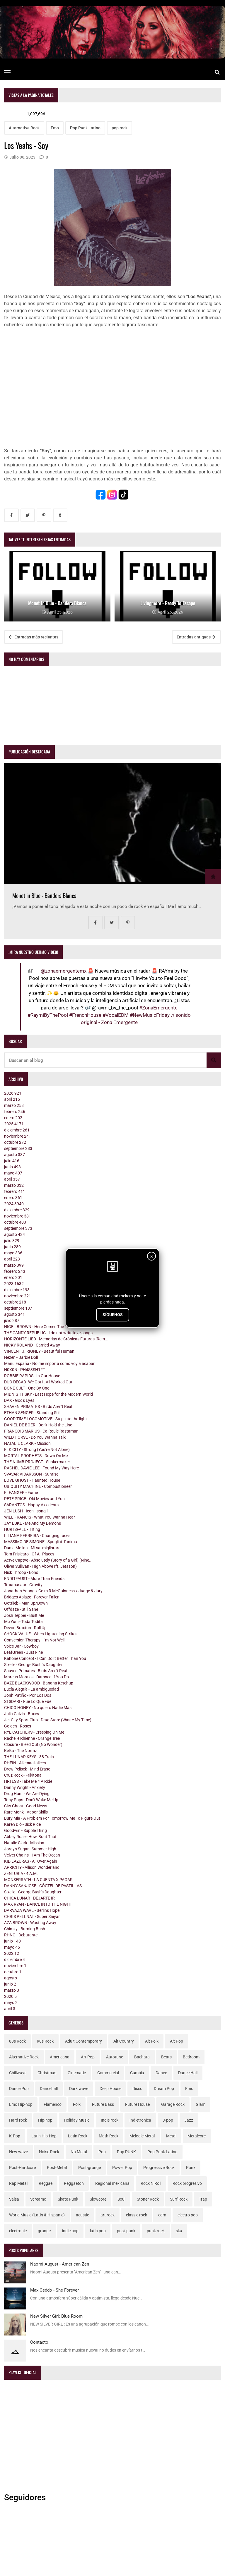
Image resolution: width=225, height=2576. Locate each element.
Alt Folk (151, 2041)
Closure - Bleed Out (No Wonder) (33, 1744)
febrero (14, 1111)
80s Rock (17, 2041)
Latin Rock (77, 2136)
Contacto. (40, 2342)
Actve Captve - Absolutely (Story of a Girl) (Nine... (48, 1560)
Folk (77, 2104)
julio (11, 1160)
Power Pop (122, 2167)
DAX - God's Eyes (19, 1400)
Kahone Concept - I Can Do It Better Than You (45, 1658)
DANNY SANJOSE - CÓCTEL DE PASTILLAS (43, 1885)
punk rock (156, 2230)
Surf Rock (179, 2199)
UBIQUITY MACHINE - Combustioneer (38, 1486)
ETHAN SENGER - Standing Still (32, 1412)
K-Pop (14, 2136)
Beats (166, 2057)
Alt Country (123, 2041)
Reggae (45, 2183)
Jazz (188, 2120)
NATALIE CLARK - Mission (27, 1443)
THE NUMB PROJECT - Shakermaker (37, 1461)
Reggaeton (74, 2183)
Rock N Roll (151, 2183)
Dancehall (49, 2088)
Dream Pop (164, 2088)
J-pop (168, 2120)
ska (179, 2230)
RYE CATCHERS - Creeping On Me (34, 1732)
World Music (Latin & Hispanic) (37, 2215)
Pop (102, 2151)
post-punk (126, 2230)
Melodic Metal (142, 2136)
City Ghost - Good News (25, 1806)
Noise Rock (49, 2151)
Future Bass (103, 2104)
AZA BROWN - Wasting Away (30, 1922)
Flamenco (53, 2104)
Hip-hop (45, 2120)
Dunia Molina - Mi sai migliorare (32, 1547)
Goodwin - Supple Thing (25, 1830)
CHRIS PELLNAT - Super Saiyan (32, 1916)
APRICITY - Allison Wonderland (31, 1867)
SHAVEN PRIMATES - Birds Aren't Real (38, 1406)
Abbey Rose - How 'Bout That (30, 1836)
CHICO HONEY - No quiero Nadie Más (37, 1707)
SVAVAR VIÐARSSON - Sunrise (31, 1474)
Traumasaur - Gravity (23, 1584)
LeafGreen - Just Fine (23, 1652)
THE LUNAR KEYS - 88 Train (29, 1756)
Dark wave (78, 2088)
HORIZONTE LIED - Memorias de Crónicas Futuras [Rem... (56, 1339)
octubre (15, 1142)
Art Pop (88, 2057)
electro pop (188, 2215)
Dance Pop (19, 2088)
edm (162, 2215)
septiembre (18, 1148)
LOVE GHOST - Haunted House (32, 1480)
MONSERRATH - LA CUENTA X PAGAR (38, 1879)
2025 (14, 1124)
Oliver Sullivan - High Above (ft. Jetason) (40, 1566)
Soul (121, 2199)
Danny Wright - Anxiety (24, 1787)
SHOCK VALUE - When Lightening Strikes (40, 1634)
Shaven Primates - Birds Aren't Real (35, 1670)
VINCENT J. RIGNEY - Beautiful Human (39, 1351)
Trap (203, 2199)
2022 (11, 1953)
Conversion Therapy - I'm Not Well (34, 1640)
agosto (14, 1154)
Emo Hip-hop (21, 2104)
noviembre (17, 1136)
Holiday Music (76, 2120)
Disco (137, 2088)
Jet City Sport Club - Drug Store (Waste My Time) (47, 1720)
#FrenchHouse (85, 1015)
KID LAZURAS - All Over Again (30, 1861)
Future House (137, 2104)
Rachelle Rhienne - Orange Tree (32, 1738)
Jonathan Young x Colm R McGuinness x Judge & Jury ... (55, 1590)
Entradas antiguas (196, 637)
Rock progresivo (187, 2183)
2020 (10, 1996)
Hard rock (18, 2120)
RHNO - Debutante (21, 1935)
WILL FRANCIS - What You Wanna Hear (39, 1517)
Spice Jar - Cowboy (21, 1646)
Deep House (110, 2088)
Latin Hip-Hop (44, 2136)
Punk (190, 2167)
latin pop (98, 2230)
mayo (13, 1173)
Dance (161, 2072)
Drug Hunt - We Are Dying (27, 1793)
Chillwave (17, 2072)
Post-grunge (89, 2167)
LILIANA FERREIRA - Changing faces (37, 1535)
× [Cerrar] (151, 1256)
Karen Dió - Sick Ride (22, 1824)
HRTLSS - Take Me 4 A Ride (28, 1781)
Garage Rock (173, 2104)
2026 (12, 1093)
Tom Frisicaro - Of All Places (29, 1554)
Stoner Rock (148, 2199)
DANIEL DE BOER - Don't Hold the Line (38, 1425)
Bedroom (191, 2057)
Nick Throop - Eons (21, 1572)
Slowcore (98, 2199)
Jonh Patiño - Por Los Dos (27, 1695)
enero (13, 1117)
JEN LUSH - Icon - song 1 (26, 1511)
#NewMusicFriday (150, 1015)
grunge (44, 2230)
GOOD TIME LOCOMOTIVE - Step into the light (45, 1418)
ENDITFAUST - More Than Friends (34, 1578)
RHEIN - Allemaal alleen (25, 1763)
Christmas (47, 2072)
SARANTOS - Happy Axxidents (31, 1504)
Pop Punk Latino (85, 128)
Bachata (142, 2057)
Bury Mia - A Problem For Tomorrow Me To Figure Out (52, 1818)
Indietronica (140, 2120)
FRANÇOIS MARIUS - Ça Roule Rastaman (41, 1431)
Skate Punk (68, 2199)
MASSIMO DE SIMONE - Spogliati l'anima (40, 1541)
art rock (107, 2215)
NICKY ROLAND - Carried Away (32, 1345)
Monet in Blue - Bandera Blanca (44, 895)
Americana (59, 2057)
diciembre (17, 1130)
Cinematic (77, 2072)
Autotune (114, 2057)
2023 (14, 1283)
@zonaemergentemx (63, 971)
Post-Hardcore (22, 2167)
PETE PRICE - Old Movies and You (34, 1498)
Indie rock (109, 2120)
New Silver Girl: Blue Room (56, 2316)
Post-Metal (57, 2167)
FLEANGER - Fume (21, 1492)
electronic (18, 2230)
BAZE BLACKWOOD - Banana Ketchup (38, 1683)
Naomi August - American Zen (59, 2264)
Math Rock (108, 2136)
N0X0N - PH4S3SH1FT (24, 1369)
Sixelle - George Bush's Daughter (33, 1892)
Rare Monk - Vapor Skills (26, 1812)
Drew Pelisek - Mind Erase (27, 1769)
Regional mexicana (112, 2183)
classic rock (136, 2215)
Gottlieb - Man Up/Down (26, 1603)
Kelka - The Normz (20, 1750)
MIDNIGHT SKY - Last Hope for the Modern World (48, 1394)
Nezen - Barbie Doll (21, 1357)
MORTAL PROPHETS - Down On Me (36, 1455)
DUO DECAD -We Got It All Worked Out (38, 1382)
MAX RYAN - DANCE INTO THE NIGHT (38, 1904)
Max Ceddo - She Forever (54, 2290)
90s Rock (45, 2041)
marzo (14, 1105)
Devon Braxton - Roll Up (25, 1627)
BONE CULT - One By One (26, 1388)
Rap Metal (18, 2183)
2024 (14, 1203)
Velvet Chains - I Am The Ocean (32, 1855)
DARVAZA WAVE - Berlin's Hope (31, 1910)
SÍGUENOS (113, 1314)
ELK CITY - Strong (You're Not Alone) (37, 1449)
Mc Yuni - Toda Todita (23, 1621)
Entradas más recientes (33, 637)
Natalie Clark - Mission (24, 1842)
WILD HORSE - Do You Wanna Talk (35, 1437)
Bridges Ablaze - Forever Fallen (31, 1597)
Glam (200, 2104)
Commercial (108, 2072)
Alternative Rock (24, 128)
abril (12, 1099)
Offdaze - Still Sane (21, 1609)
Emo (55, 128)
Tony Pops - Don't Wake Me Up (31, 1799)
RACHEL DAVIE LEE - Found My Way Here (41, 1468)
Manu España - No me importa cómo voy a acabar (49, 1363)
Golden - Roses (17, 1726)
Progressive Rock (159, 2167)
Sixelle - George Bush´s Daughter (33, 1664)
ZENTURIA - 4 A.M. (21, 1873)
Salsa (14, 2199)
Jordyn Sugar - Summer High (30, 1849)
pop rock (119, 128)
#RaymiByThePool (48, 1015)
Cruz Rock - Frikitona (23, 1775)
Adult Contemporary (83, 2041)
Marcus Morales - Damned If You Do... (38, 1677)
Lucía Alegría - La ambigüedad (31, 1689)
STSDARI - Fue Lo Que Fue (27, 1701)
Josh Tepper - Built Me (24, 1615)
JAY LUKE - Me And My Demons (32, 1523)
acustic (82, 2215)
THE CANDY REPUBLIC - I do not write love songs (48, 1332)
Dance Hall (187, 2072)
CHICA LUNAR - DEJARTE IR (29, 1898)
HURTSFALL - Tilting (22, 1529)
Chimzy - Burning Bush (24, 1928)
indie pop (70, 2230)
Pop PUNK (126, 2151)
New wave (18, 2151)
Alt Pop (176, 2041)
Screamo (38, 2199)
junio (12, 1167)
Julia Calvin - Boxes (21, 1713)
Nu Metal (79, 2151)
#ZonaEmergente (158, 1008)
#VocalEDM (116, 1015)
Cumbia (137, 2072)
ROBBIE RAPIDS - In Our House (32, 1375)
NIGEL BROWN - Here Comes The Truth (39, 1326)
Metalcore (197, 2136)
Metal (171, 2136)
